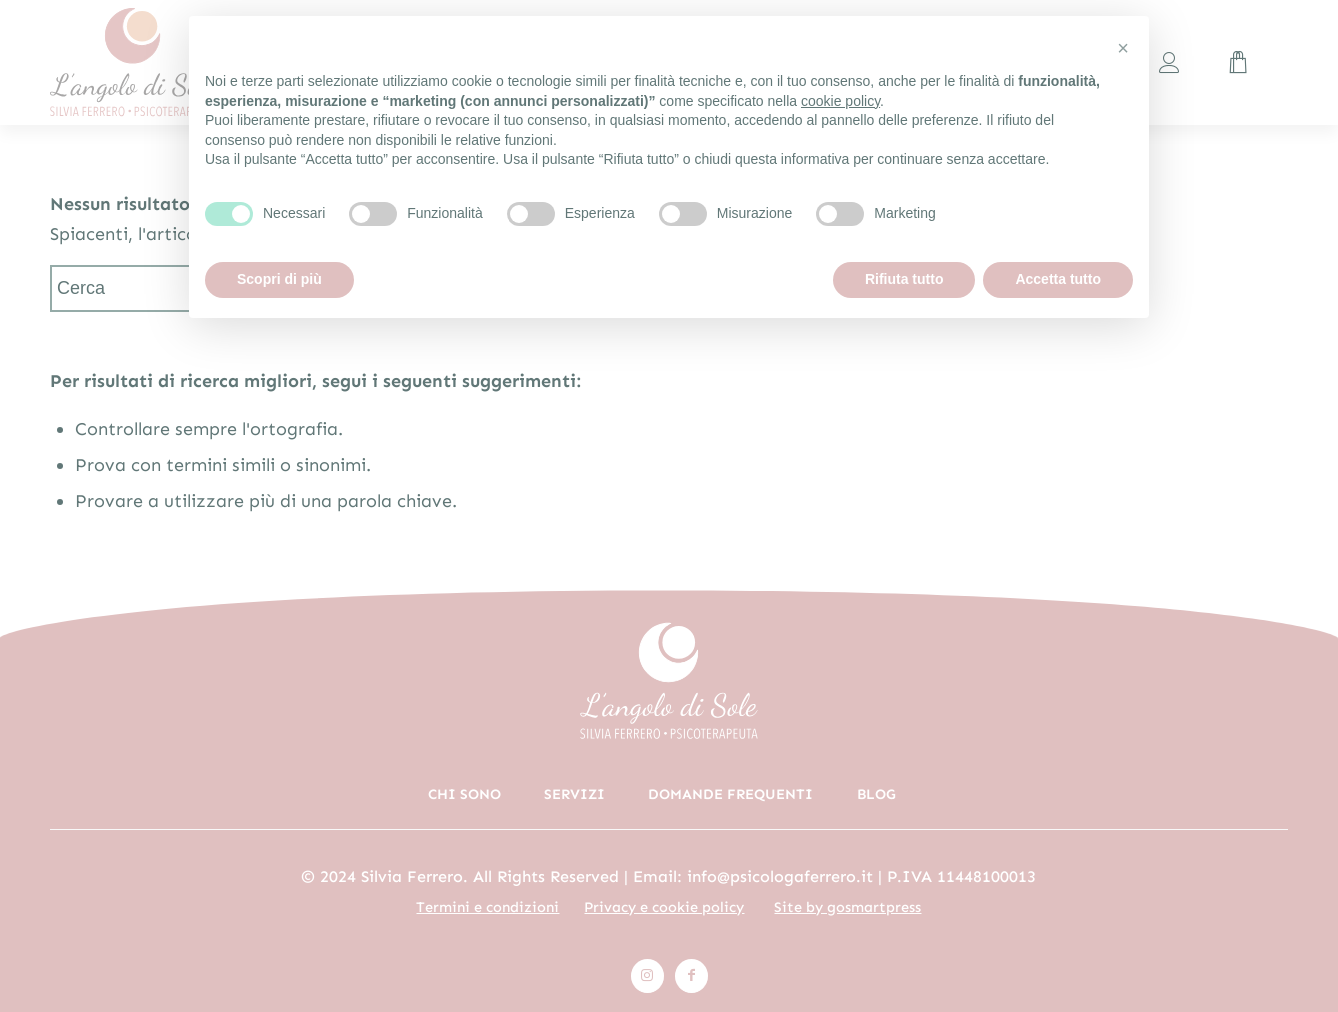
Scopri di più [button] (279, 279)
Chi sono (464, 794)
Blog (876, 794)
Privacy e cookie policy (664, 907)
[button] (1123, 48)
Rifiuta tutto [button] (904, 279)
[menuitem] (1169, 62)
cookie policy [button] (840, 101)
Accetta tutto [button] (1058, 279)
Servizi (574, 794)
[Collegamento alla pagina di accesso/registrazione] (1169, 62)
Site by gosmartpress (847, 907)
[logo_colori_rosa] (169, 62)
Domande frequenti (730, 794)
